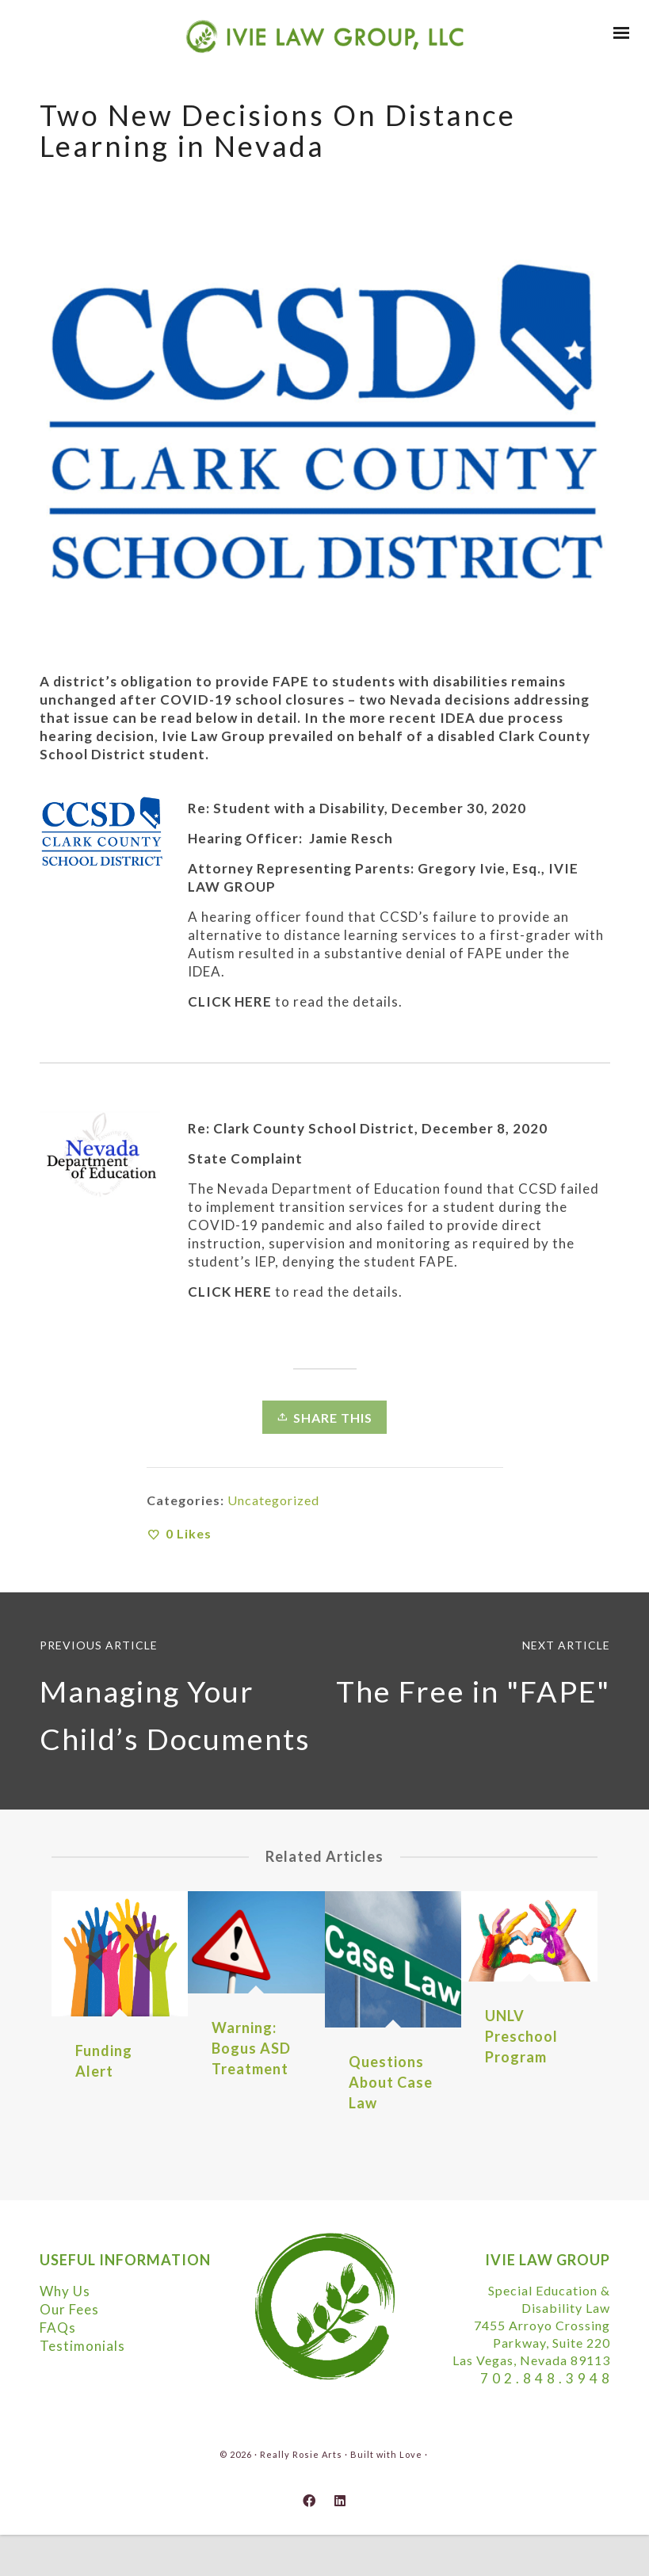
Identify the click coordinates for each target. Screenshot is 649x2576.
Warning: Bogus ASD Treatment (251, 2048)
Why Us (65, 2291)
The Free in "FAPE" (473, 1690)
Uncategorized (273, 1500)
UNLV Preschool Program (521, 2036)
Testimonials (82, 2345)
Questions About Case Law (391, 2082)
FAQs (58, 2327)
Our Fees (69, 2309)
